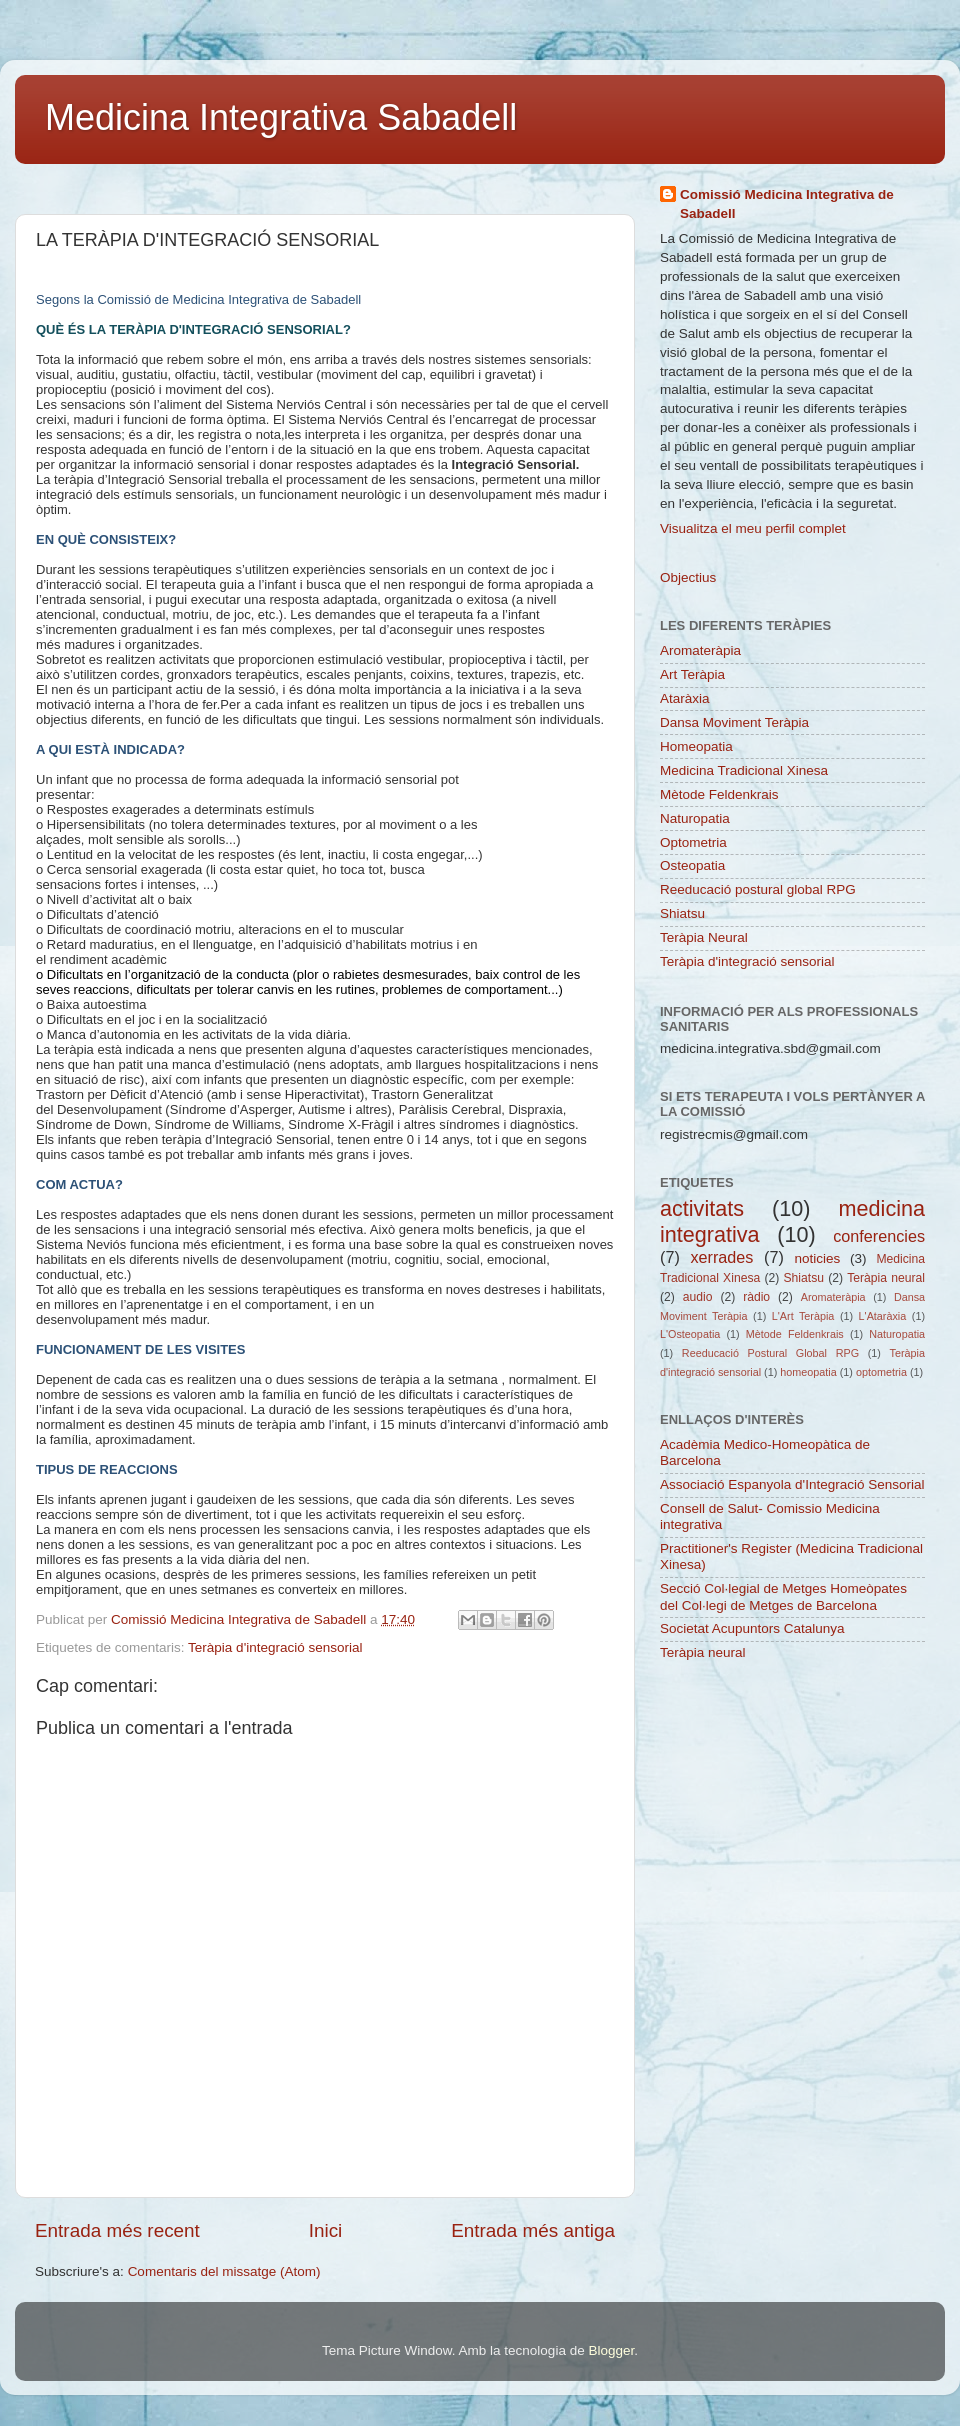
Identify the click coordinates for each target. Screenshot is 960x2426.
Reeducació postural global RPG (758, 889)
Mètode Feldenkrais (719, 794)
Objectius (688, 577)
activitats (702, 1208)
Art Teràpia (692, 674)
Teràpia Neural (704, 937)
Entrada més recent (117, 2230)
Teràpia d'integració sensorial (275, 1647)
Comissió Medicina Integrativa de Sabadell (787, 204)
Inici (326, 2230)
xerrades (721, 1257)
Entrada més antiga (533, 2230)
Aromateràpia (700, 650)
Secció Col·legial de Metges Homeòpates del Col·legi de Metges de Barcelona (783, 1596)
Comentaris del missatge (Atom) (224, 2271)
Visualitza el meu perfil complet (753, 528)
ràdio (756, 1297)
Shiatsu (682, 913)
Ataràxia (685, 698)
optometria (881, 1372)
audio (698, 1297)
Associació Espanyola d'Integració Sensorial (792, 1484)
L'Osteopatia (690, 1334)
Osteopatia (692, 865)
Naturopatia (695, 818)
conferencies (879, 1236)
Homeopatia (696, 746)
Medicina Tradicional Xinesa (744, 770)
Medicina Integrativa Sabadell (281, 117)
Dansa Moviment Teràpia (734, 722)
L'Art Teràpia (803, 1316)
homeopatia (808, 1372)
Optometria (693, 842)
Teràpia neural (886, 1278)
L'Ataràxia (883, 1316)
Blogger (611, 2350)
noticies (817, 1258)
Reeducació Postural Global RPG (770, 1353)
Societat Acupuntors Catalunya (752, 1628)
